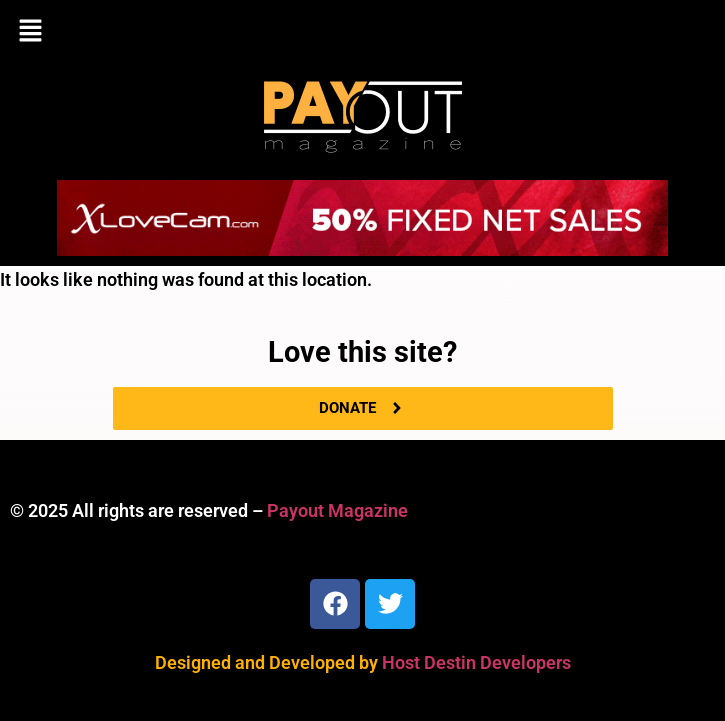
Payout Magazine (337, 510)
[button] (362, 32)
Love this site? (362, 352)
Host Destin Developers (476, 662)
